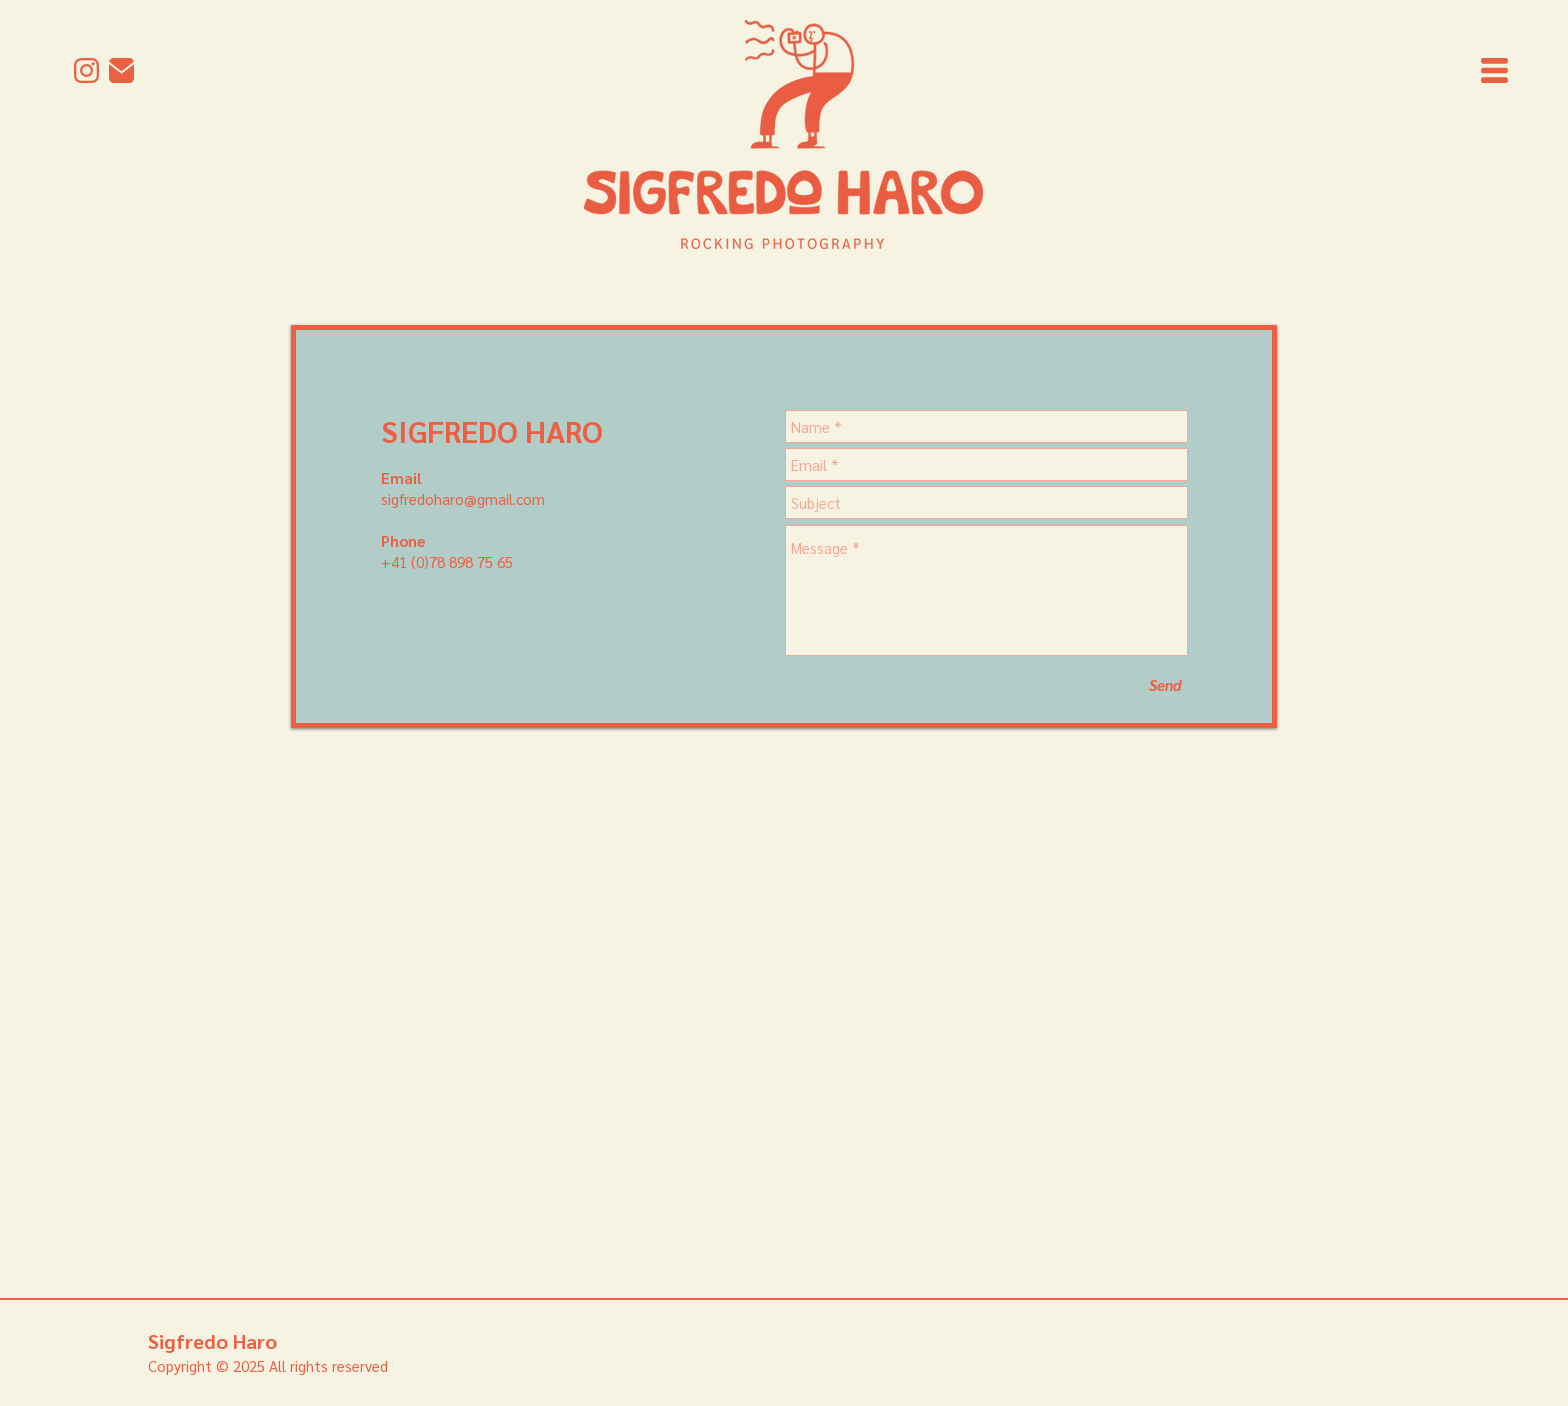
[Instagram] (86, 70)
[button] (1494, 70)
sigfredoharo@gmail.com (463, 498)
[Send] (1164, 684)
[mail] (121, 70)
